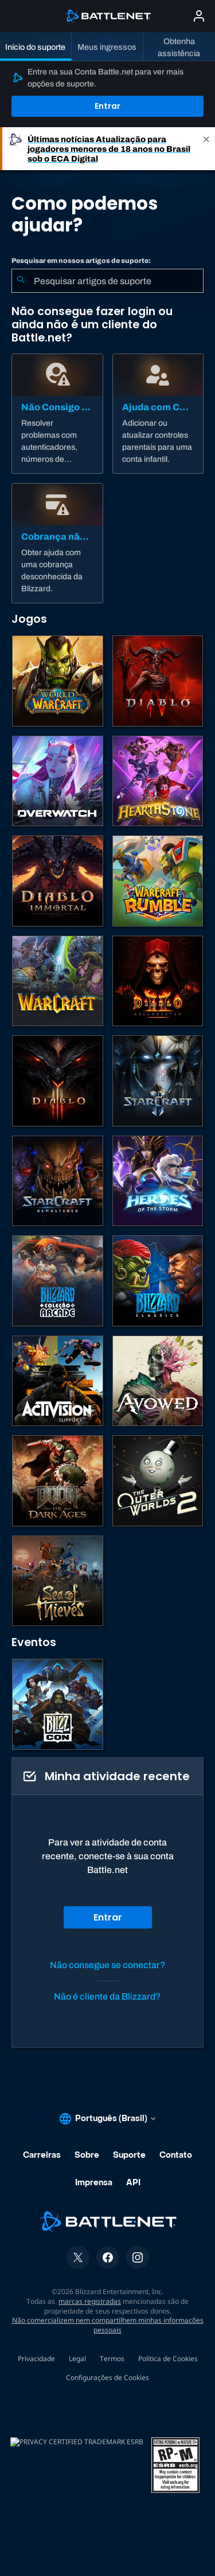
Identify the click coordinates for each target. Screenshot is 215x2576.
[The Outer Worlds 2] (158, 1481)
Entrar (107, 106)
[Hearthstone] (158, 781)
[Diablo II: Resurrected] (158, 981)
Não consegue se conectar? (108, 1965)
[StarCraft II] (158, 1081)
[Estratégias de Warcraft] (57, 981)
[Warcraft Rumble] (158, 881)
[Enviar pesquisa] (20, 281)
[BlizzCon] (57, 1704)
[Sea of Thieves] (57, 1581)
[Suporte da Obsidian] (158, 1381)
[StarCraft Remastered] (57, 1181)
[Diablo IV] (158, 681)
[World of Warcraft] (57, 681)
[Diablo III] (57, 1081)
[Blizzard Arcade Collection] (57, 1281)
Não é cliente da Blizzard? (107, 1996)
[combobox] (107, 281)
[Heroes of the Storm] (158, 1181)
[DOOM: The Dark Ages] (57, 1481)
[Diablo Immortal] (57, 881)
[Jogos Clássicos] (158, 1281)
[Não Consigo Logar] (57, 414)
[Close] (206, 148)
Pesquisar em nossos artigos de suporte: (81, 261)
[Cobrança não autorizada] (57, 543)
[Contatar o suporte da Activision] (57, 1381)
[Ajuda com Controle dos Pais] (158, 414)
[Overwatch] (57, 781)
